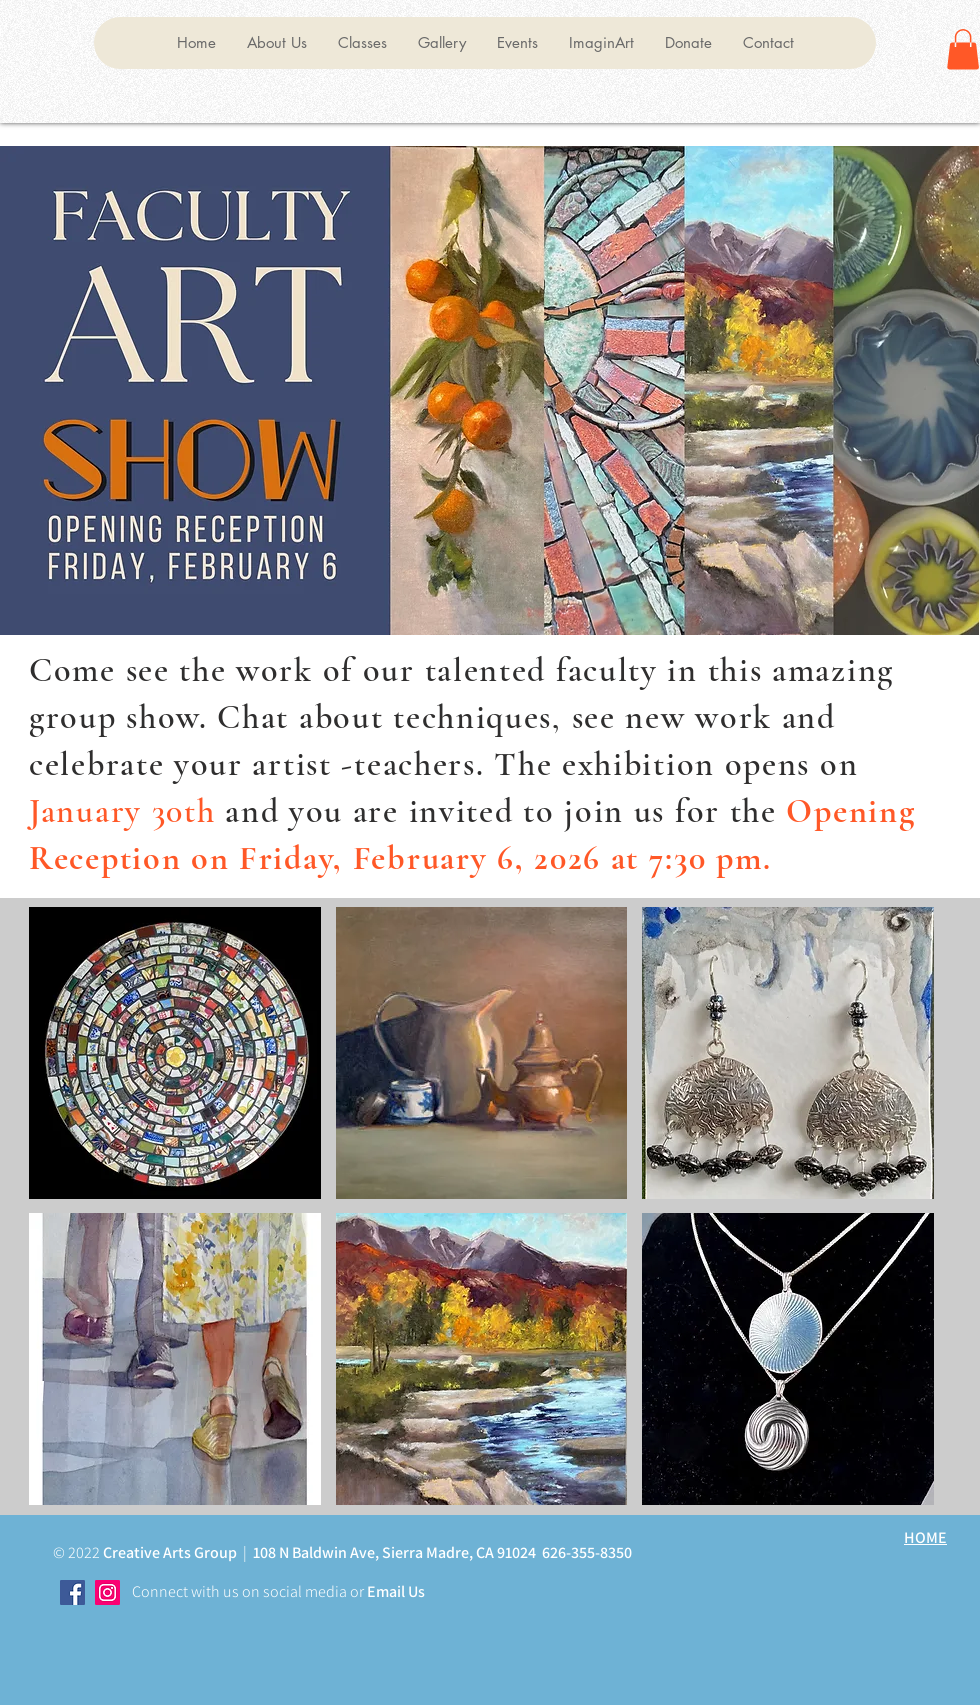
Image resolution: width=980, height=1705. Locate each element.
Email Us (394, 1591)
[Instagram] (107, 1592)
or (355, 1591)
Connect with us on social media (239, 1591)
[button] (276, 43)
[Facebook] (72, 1592)
